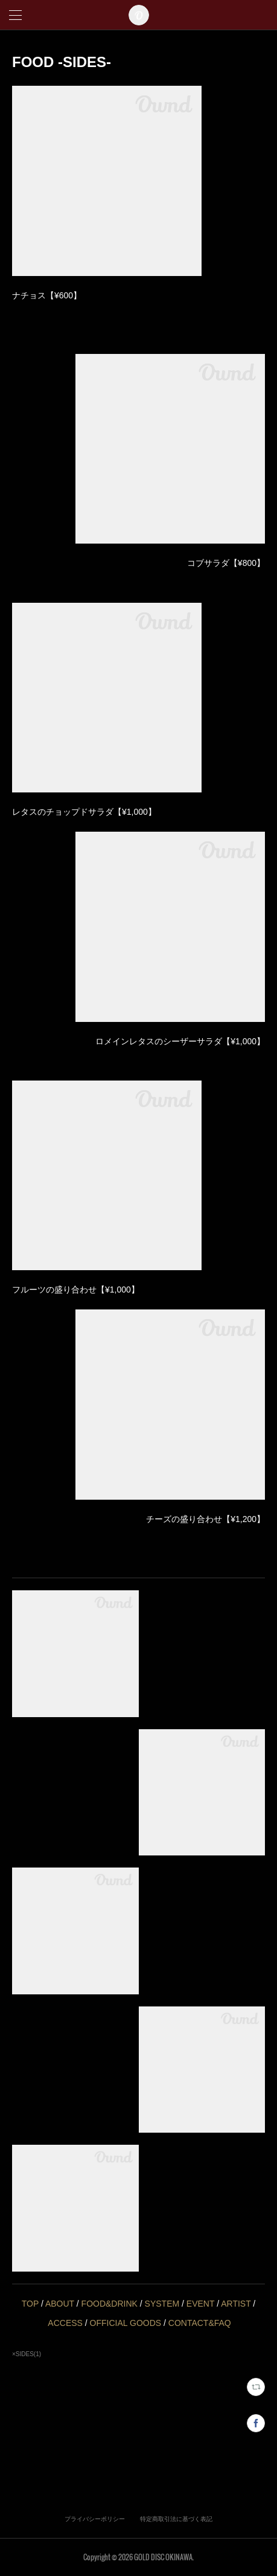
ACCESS (65, 2323)
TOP (30, 2303)
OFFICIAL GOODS (126, 2323)
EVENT (200, 2303)
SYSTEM (162, 2303)
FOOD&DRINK (109, 2303)
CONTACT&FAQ (199, 2323)
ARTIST (235, 2303)
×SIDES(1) (26, 2354)
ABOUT (59, 2303)
